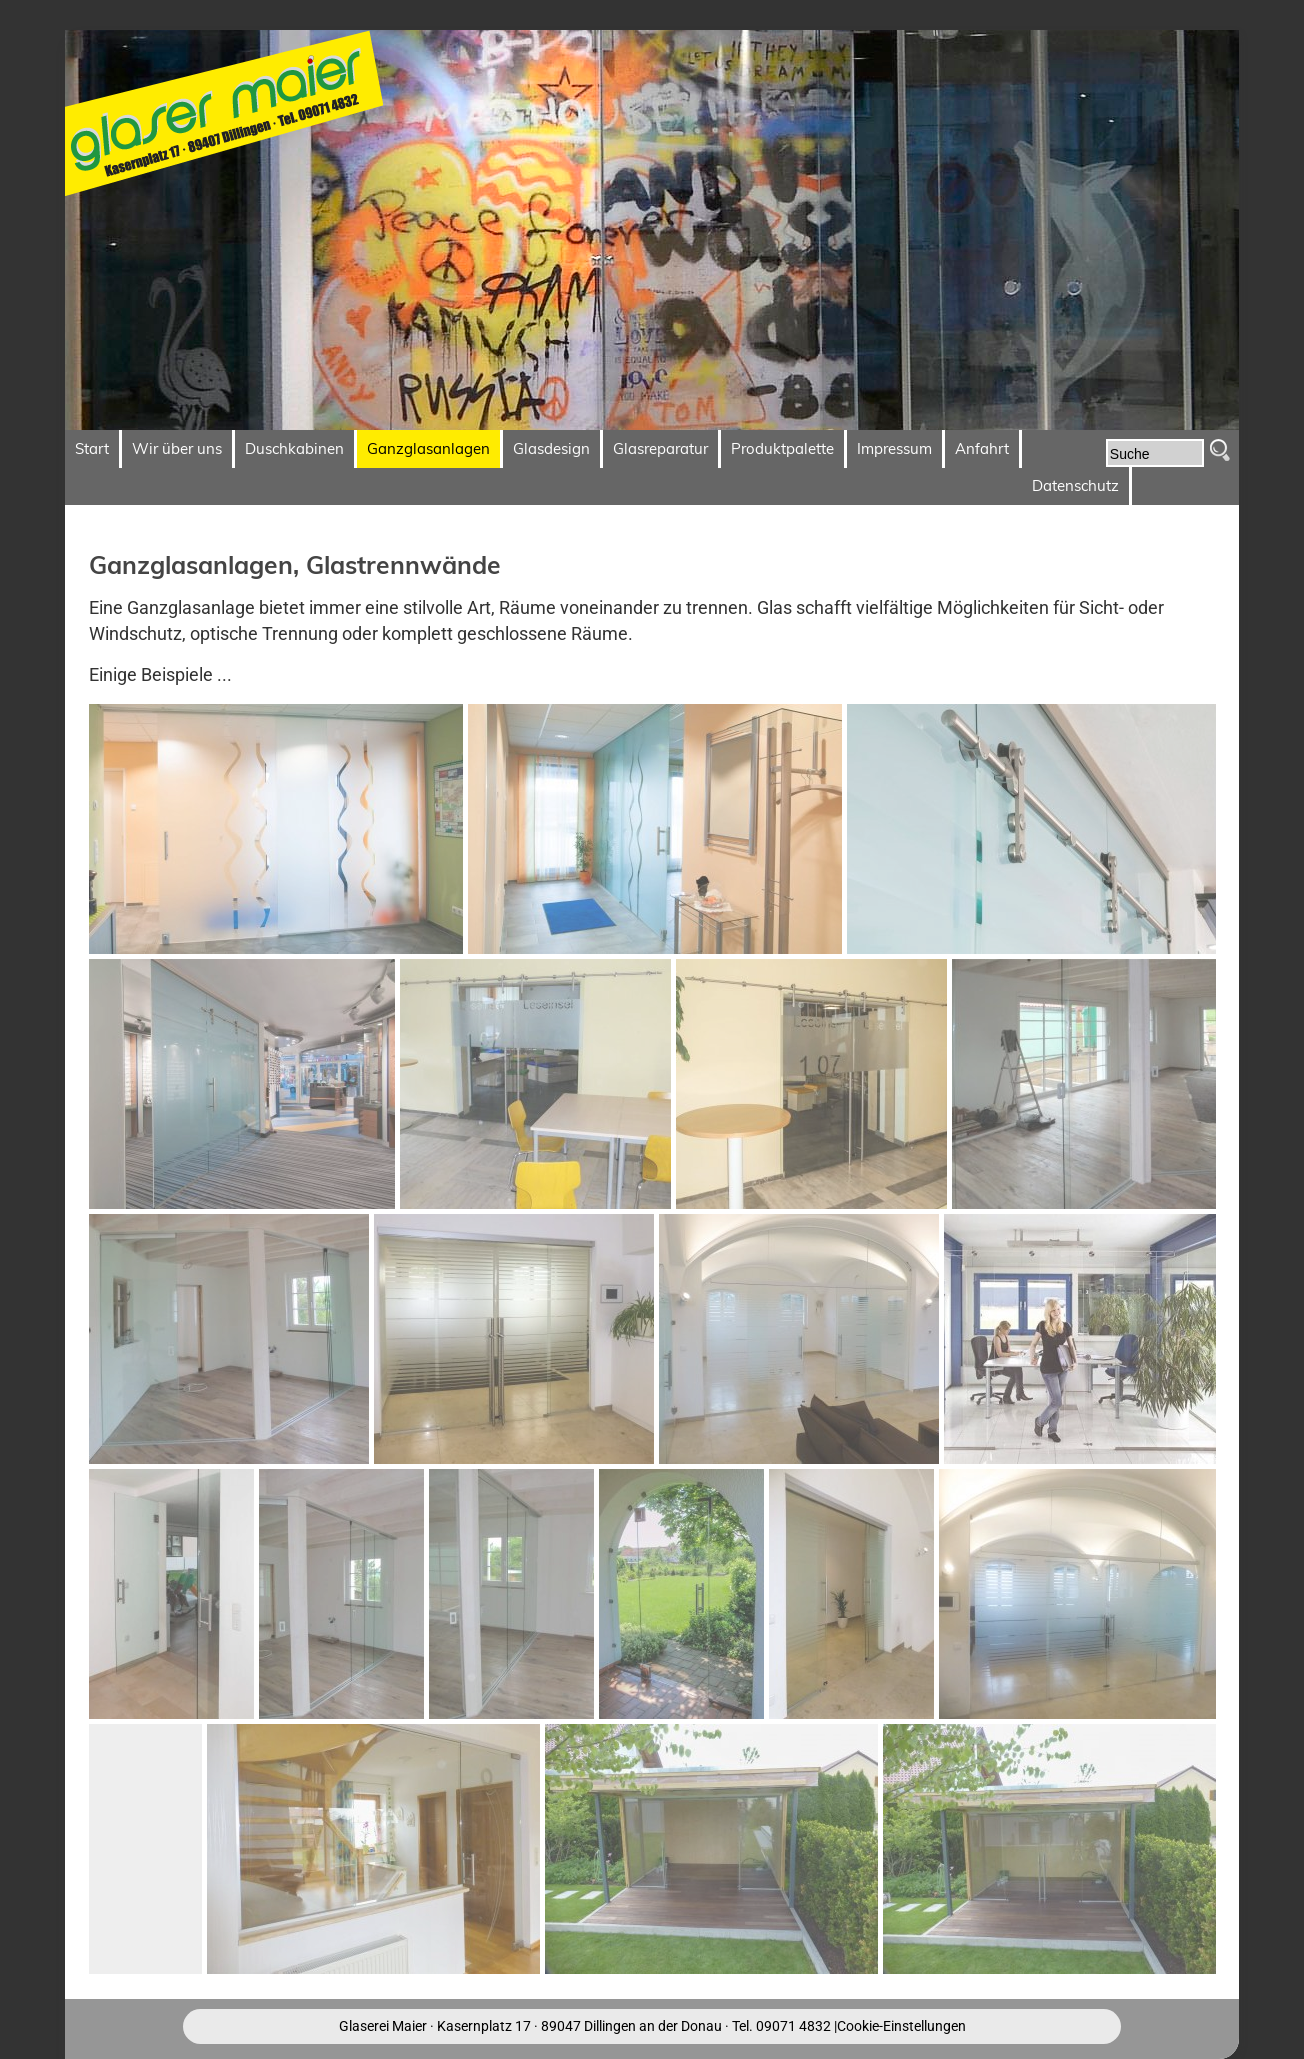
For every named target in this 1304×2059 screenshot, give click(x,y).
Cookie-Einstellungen (901, 2026)
